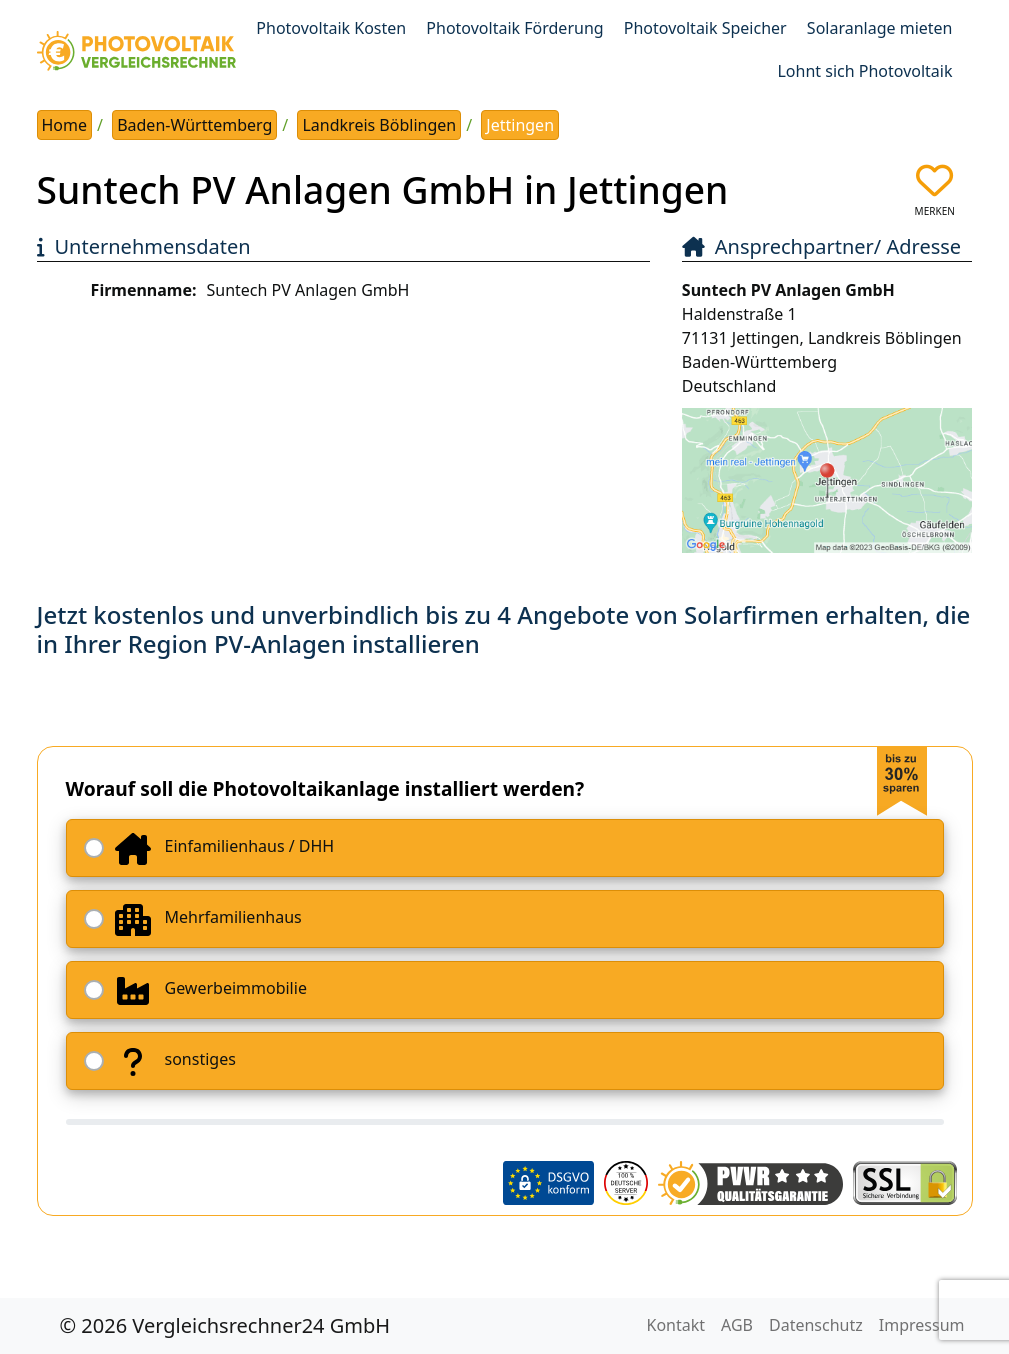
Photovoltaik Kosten (331, 28)
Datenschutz (816, 1325)
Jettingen (520, 125)
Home (65, 125)
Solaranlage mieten (880, 28)
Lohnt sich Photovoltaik (864, 71)
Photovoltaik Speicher (705, 28)
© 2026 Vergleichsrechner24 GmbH (225, 1325)
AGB (737, 1325)
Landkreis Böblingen (379, 125)
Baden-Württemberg (194, 125)
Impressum (922, 1325)
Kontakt (676, 1325)
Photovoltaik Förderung (514, 28)
